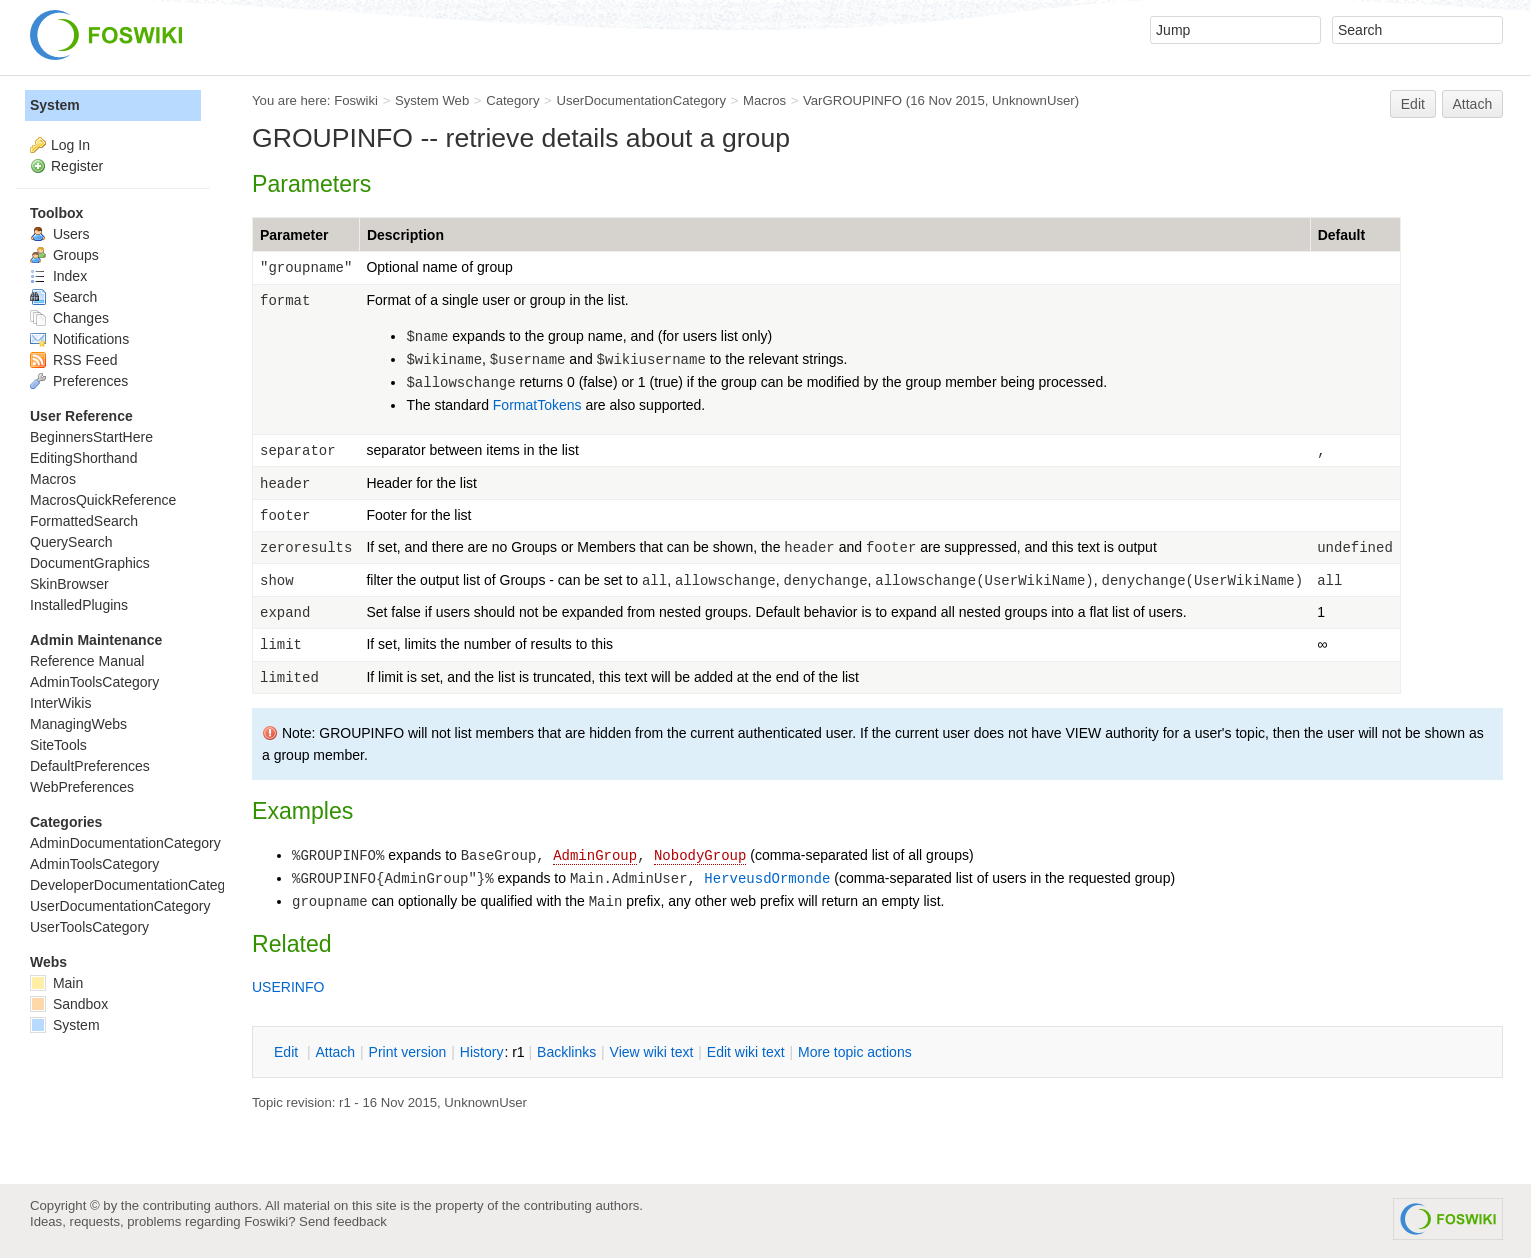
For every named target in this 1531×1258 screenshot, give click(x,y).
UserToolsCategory (89, 927)
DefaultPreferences (90, 766)
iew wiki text (652, 1052)
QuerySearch (71, 542)
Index (58, 276)
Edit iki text (746, 1052)
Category (512, 100)
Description (405, 235)
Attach (1473, 104)
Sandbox (69, 1004)
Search (63, 297)
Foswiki (356, 100)
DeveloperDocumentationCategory (137, 885)
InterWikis (60, 703)
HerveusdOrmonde (767, 879)
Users (59, 234)
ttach (335, 1052)
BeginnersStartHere (91, 437)
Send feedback (343, 1221)
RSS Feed (73, 360)
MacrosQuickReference (103, 500)
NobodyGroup (700, 856)
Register (77, 166)
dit (288, 1052)
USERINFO (288, 987)
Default (1341, 235)
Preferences (79, 381)
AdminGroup (595, 856)
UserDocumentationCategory (641, 100)
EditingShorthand (83, 458)
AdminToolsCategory (94, 682)
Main (56, 983)
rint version (408, 1052)
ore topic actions (855, 1052)
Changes (69, 318)
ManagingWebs (78, 724)
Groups (64, 255)
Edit (1413, 104)
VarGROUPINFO (852, 100)
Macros (764, 100)
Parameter (294, 235)
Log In (70, 145)
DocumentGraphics (90, 563)
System (55, 105)
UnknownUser (1033, 100)
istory (482, 1052)
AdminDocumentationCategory (125, 843)
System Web (432, 100)
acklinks (566, 1052)
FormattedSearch (84, 521)
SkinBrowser (69, 584)
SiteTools (58, 745)
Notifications (79, 339)
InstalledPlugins (79, 605)
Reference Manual (87, 661)
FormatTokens (537, 405)
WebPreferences (82, 787)
